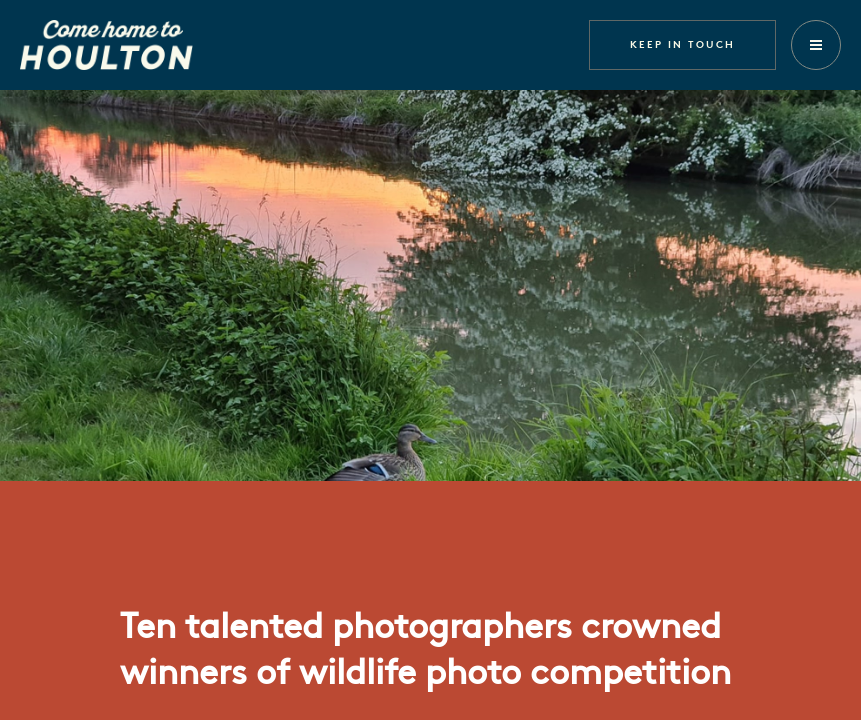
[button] (816, 45)
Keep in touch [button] (682, 43)
